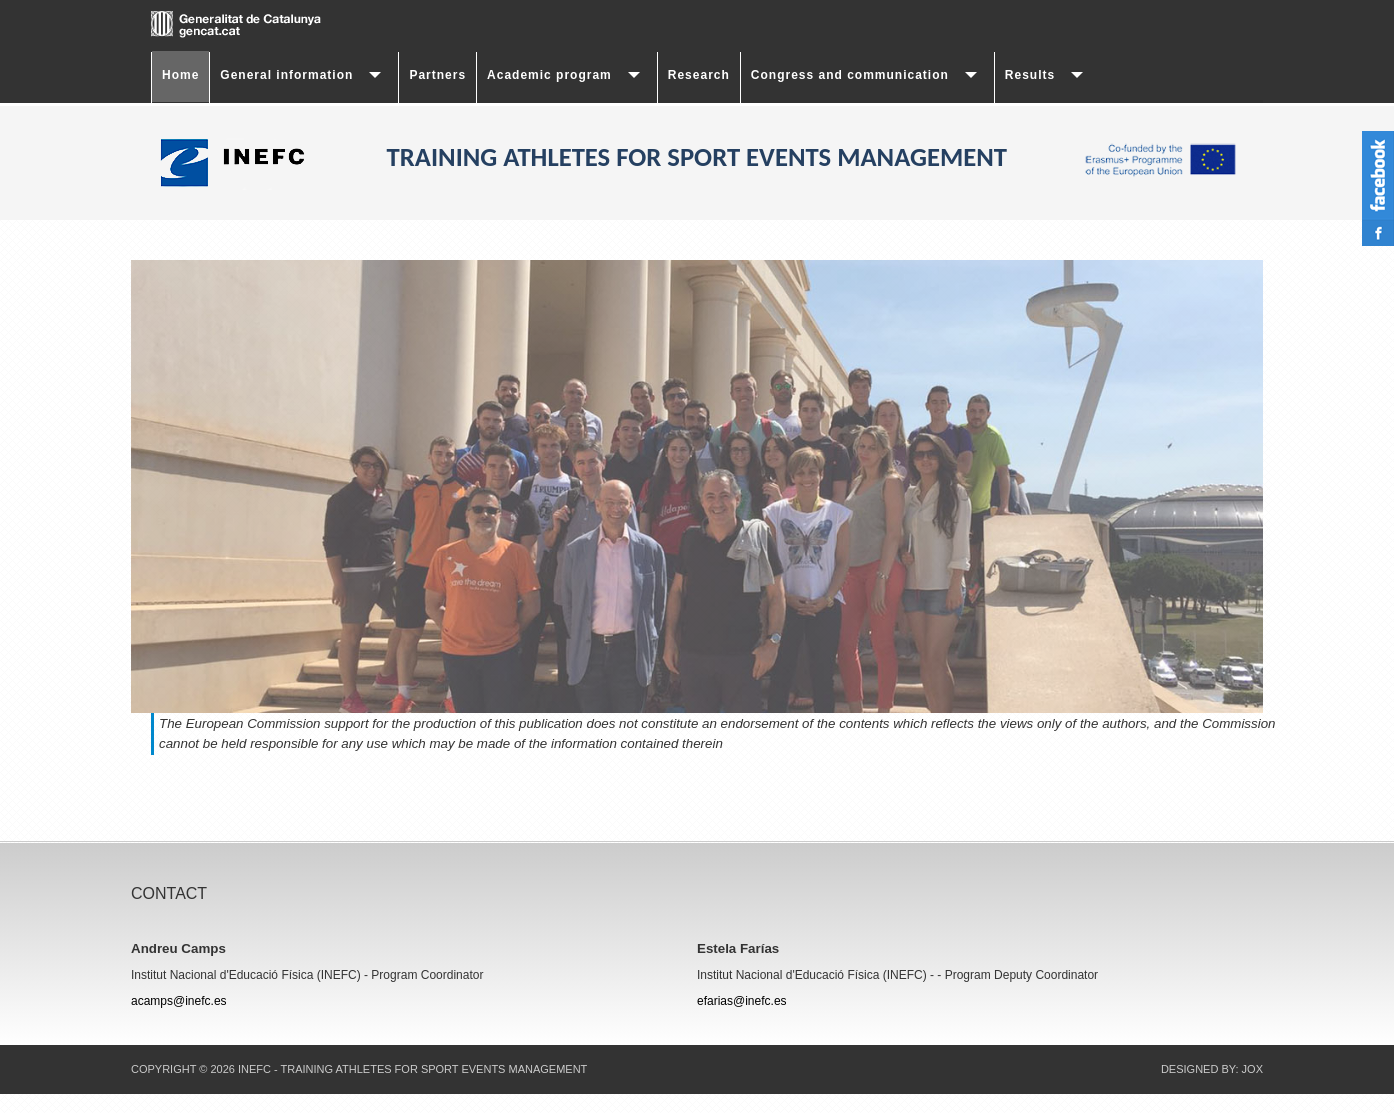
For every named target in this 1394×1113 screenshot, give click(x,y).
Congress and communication (850, 75)
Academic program (549, 75)
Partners (437, 75)
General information (286, 75)
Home (180, 75)
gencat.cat (271, 24)
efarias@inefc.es (742, 1001)
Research (699, 75)
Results (1030, 75)
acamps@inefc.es (179, 1001)
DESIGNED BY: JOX (1212, 1069)
